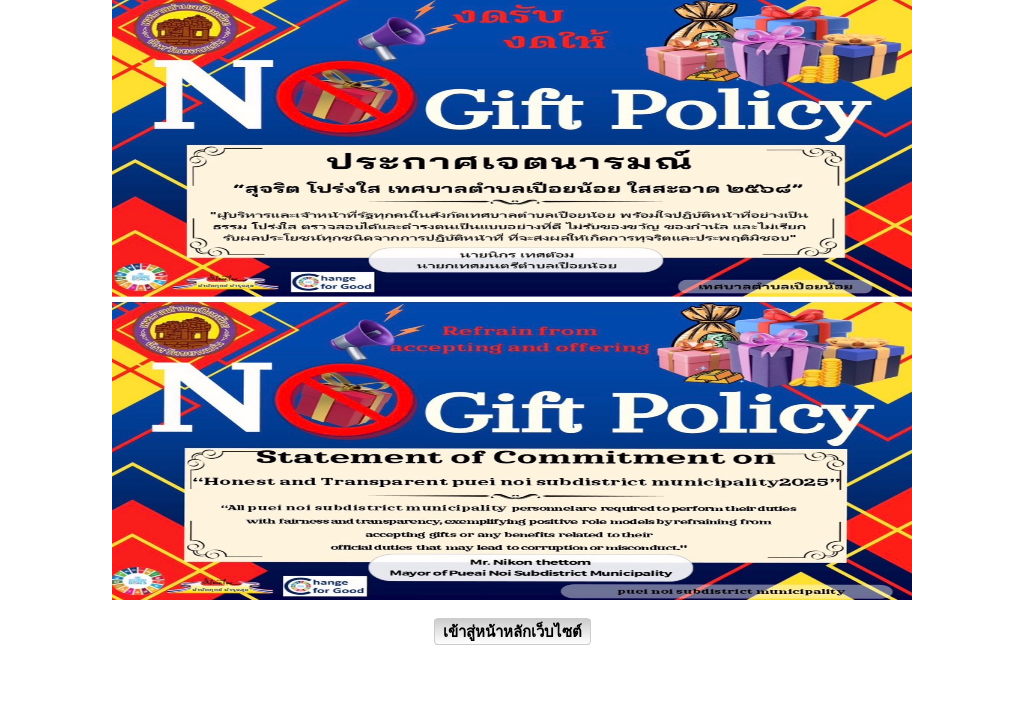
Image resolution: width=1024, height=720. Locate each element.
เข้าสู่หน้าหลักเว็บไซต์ (512, 631)
